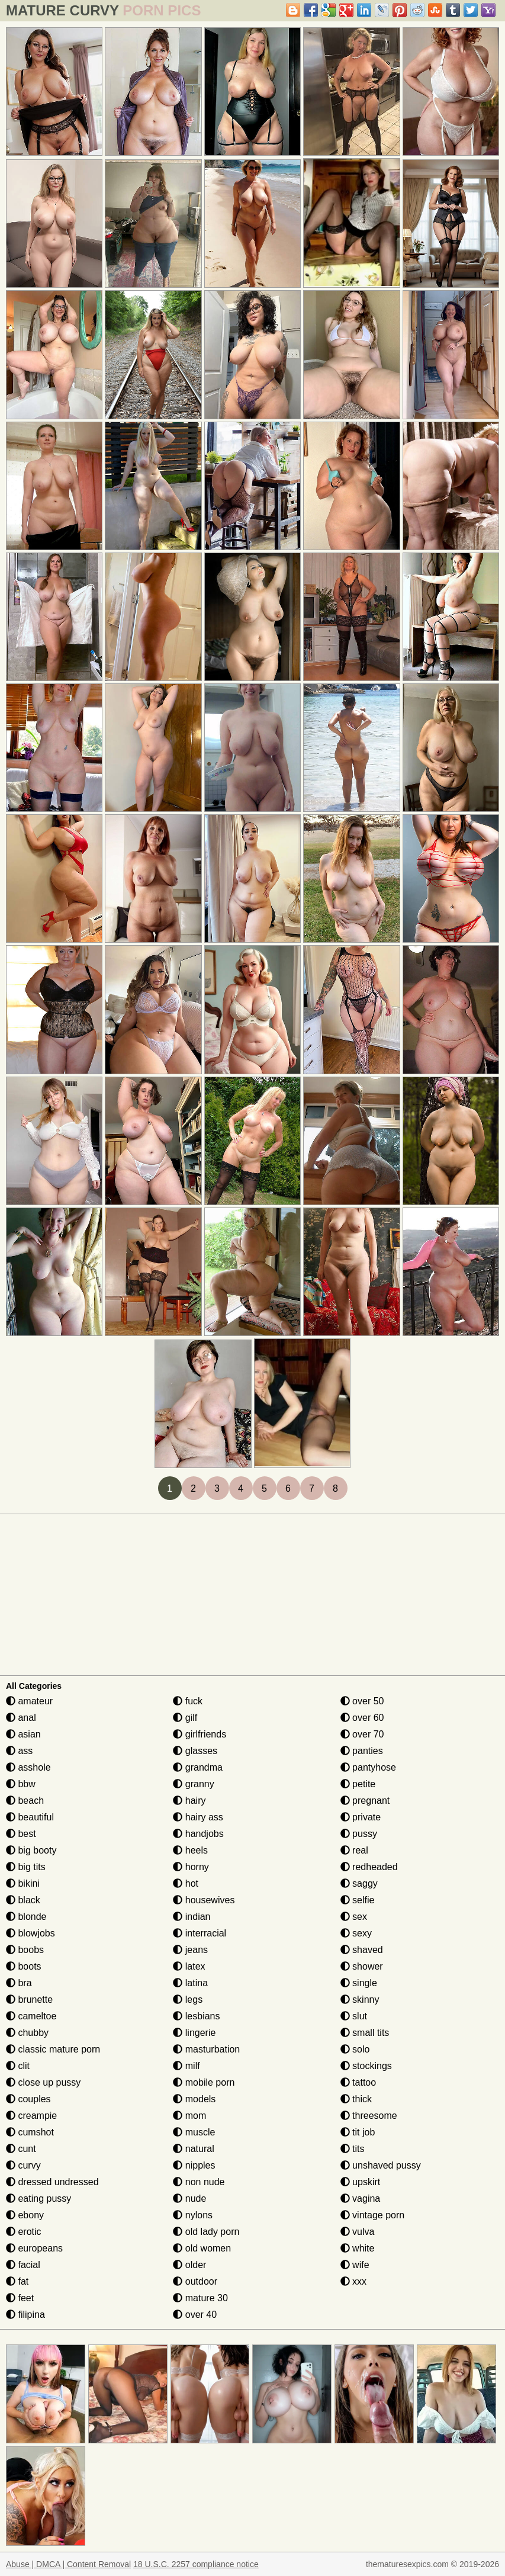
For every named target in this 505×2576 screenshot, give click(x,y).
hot (185, 1883)
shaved (361, 1950)
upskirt (360, 2182)
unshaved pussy (380, 2165)
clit (18, 2066)
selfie (357, 1900)
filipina (25, 2315)
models (194, 2099)
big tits (26, 1867)
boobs (25, 1950)
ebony (25, 2215)
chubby (27, 2033)
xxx (353, 2281)
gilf (185, 1718)
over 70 (362, 1734)
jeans (190, 1950)
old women (202, 2248)
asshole (28, 1767)
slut (353, 2016)
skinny (359, 1999)
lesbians (196, 2016)
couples (28, 2099)
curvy (23, 2165)
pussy (358, 1834)
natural (193, 2149)
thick (356, 2099)
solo (355, 2049)
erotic (23, 2232)
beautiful (30, 1817)
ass (19, 1751)
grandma (198, 1767)
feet (20, 2298)
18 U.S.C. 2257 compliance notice (196, 2564)
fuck (187, 1701)
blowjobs (30, 1933)
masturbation (206, 2049)
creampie (31, 2116)
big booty (31, 1850)
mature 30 (200, 2298)
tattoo (358, 2082)
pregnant (365, 1801)
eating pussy (38, 2198)
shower (361, 1966)
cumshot (30, 2132)
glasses (195, 1751)
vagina (360, 2198)
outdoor (195, 2281)
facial (23, 2265)
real (354, 1850)
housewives (203, 1900)
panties (361, 1751)
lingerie (194, 2033)
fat (17, 2281)
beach (25, 1801)
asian (23, 1734)
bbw (21, 1784)
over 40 (195, 2315)
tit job (357, 2132)
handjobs (198, 1834)
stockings (366, 2066)
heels (190, 1850)
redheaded (369, 1867)
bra (19, 1983)
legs (187, 1999)
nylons (193, 2215)
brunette (29, 1999)
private (360, 1817)
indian (191, 1917)
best (21, 1834)
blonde (26, 1917)
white (357, 2248)
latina (190, 1983)
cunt (21, 2149)
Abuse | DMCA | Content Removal (68, 2564)
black (23, 1900)
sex (353, 1917)
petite (358, 1784)
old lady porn (206, 2232)
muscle (194, 2132)
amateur (29, 1701)
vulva (357, 2232)
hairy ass (198, 1817)
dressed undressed (52, 2182)
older (189, 2265)
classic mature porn (53, 2049)
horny (190, 1867)
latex (189, 1966)
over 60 (362, 1718)
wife (354, 2265)
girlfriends (199, 1734)
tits (352, 2149)
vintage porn (372, 2215)
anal (21, 1718)
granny (193, 1784)
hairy (189, 1801)
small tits (365, 2033)
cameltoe (31, 2016)
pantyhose (368, 1767)
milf (186, 2066)
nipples (194, 2165)
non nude (198, 2182)
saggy (359, 1883)
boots (23, 1966)
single (358, 1983)
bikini (23, 1883)
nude (189, 2198)
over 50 (362, 1701)
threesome (368, 2116)
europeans (34, 2248)
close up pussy (43, 2082)
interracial (199, 1933)
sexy (356, 1933)
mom (189, 2116)
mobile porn (203, 2082)
